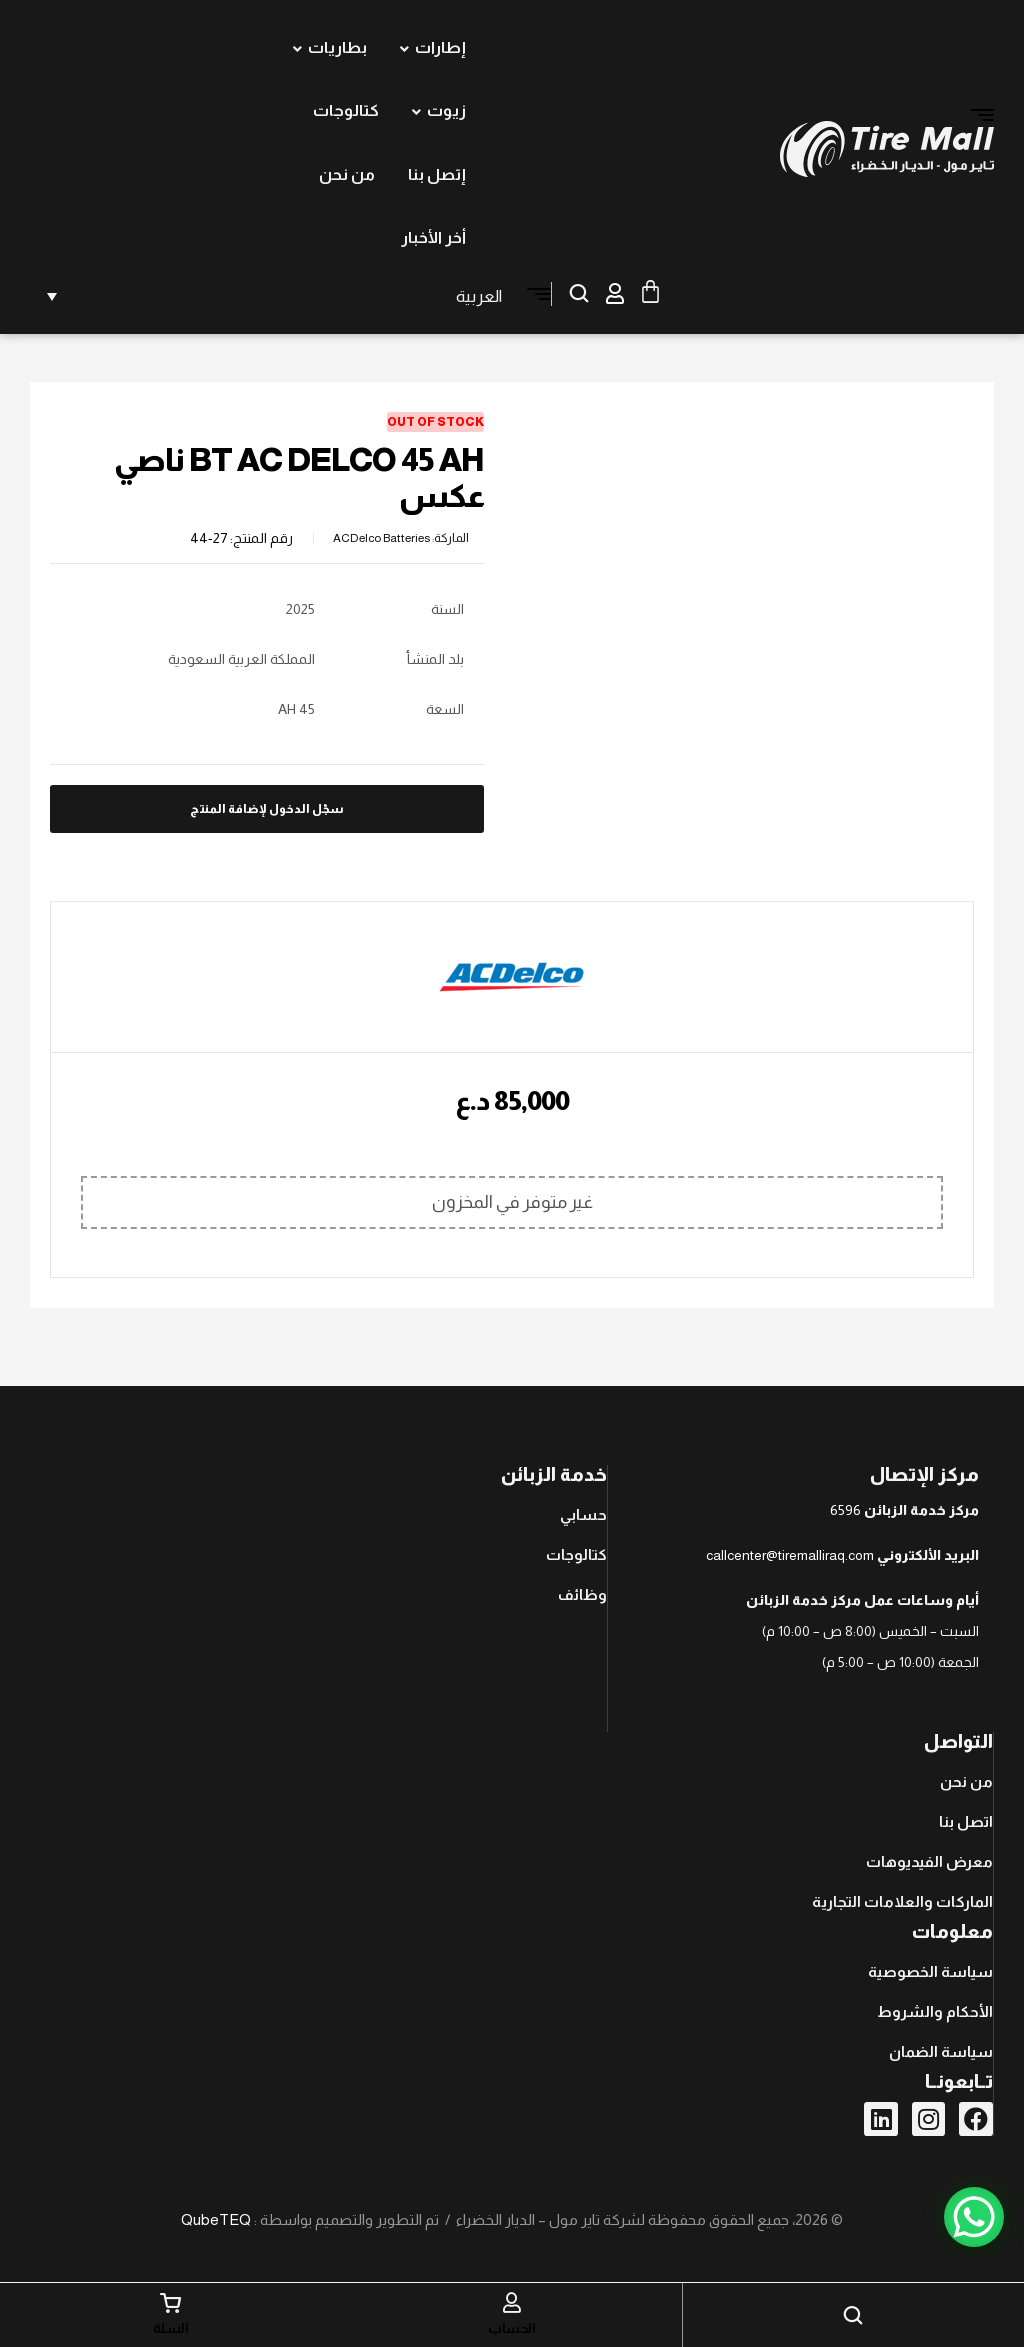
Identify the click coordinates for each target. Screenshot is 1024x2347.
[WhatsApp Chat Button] (974, 2217)
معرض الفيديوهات (929, 1861)
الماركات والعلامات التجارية (902, 1901)
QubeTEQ (216, 2219)
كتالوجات (576, 1554)
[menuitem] (271, 296)
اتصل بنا (966, 1821)
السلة (171, 2328)
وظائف (582, 1594)
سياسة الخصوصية (930, 1971)
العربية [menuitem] (479, 296)
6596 (845, 1510)
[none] (271, 296)
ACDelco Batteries (381, 538)
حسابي (583, 1514)
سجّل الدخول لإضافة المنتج (267, 809)
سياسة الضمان (941, 2051)
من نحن (966, 1781)
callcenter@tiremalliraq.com (790, 1555)
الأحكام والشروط (935, 2011)
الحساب (511, 2328)
